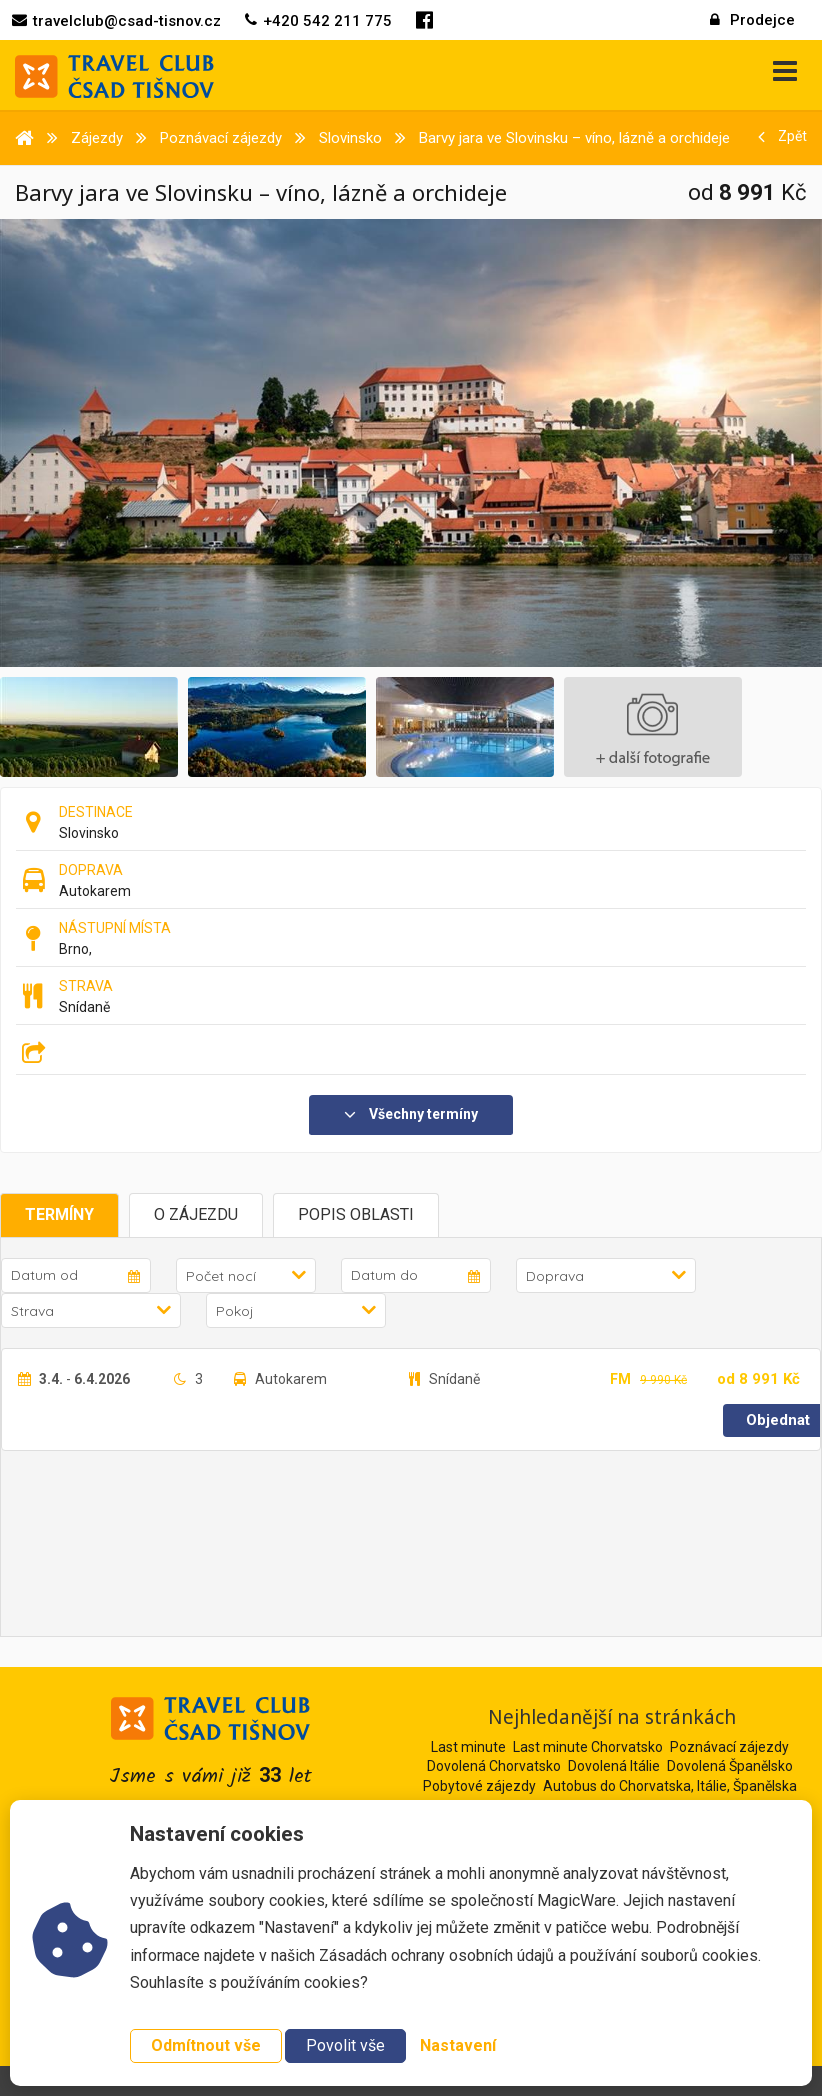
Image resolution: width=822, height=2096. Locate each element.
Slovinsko (89, 833)
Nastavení (458, 2045)
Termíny (59, 1214)
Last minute (468, 1747)
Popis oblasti (356, 1214)
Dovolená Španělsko (730, 1766)
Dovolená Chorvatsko (494, 1766)
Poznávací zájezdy (729, 1747)
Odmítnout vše (206, 2045)
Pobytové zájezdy (479, 1786)
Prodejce (752, 20)
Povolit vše (345, 2045)
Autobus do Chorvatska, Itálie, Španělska (670, 1786)
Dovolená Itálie (614, 1766)
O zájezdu (196, 1214)
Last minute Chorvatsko (588, 1747)
